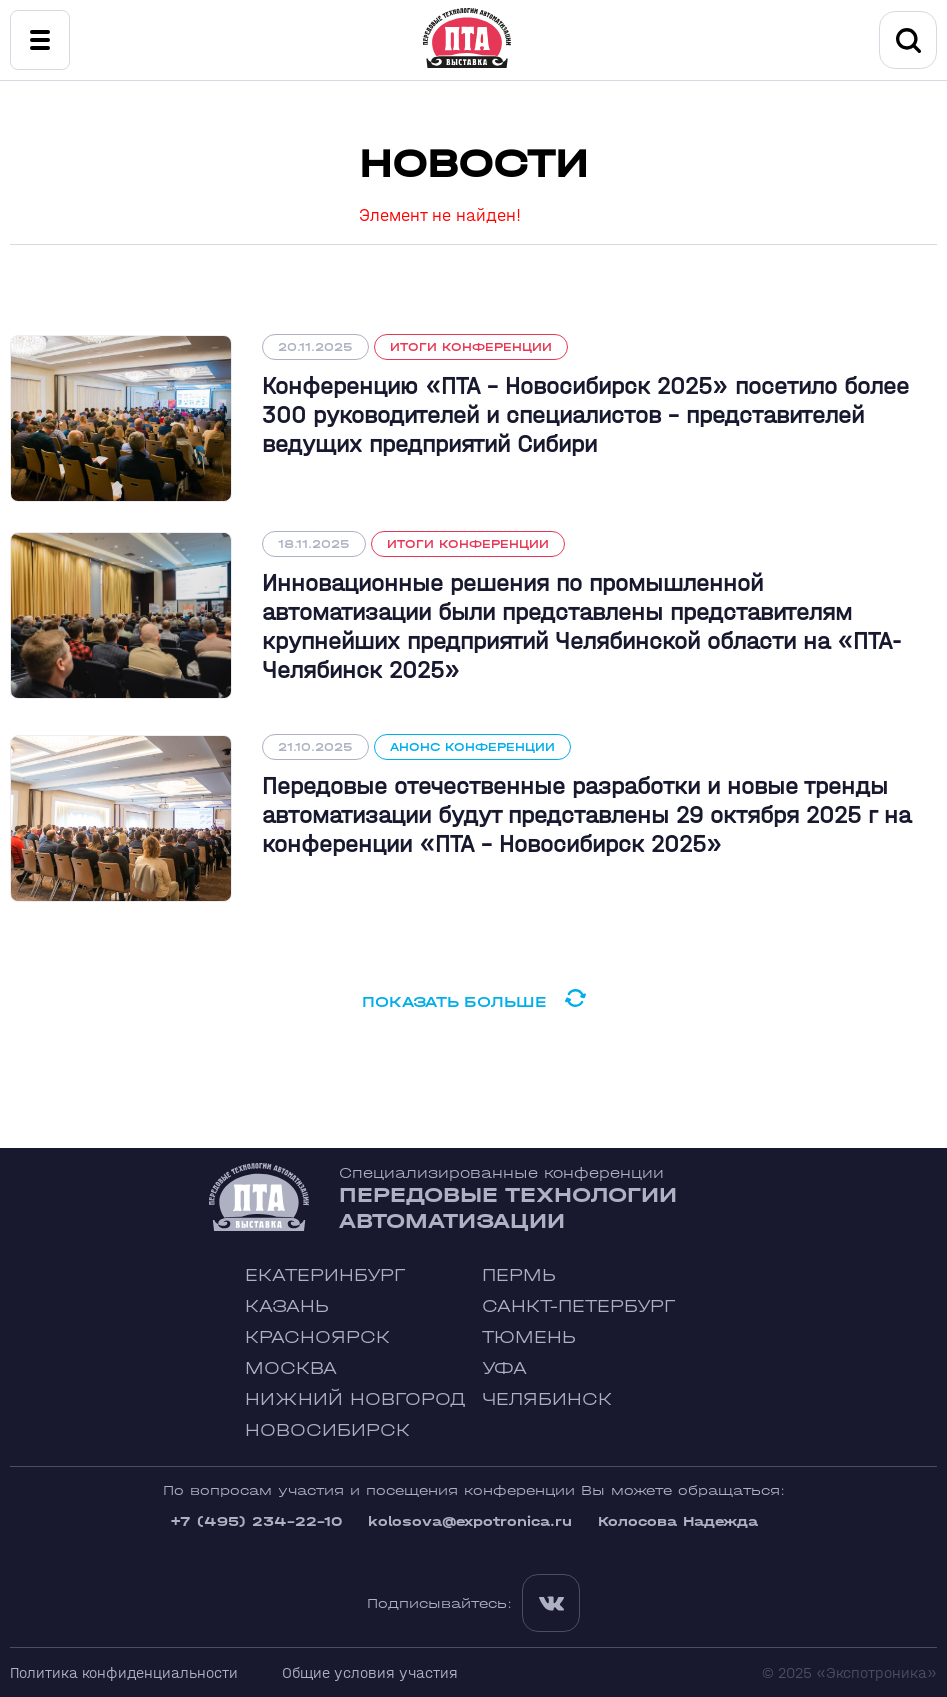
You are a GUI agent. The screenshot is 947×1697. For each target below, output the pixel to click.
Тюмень (529, 1337)
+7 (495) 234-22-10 (256, 1521)
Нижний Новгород (355, 1399)
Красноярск (317, 1337)
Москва (291, 1368)
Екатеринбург (325, 1275)
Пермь (519, 1275)
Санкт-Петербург (578, 1306)
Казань (287, 1306)
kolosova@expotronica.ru (470, 1521)
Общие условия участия (370, 1672)
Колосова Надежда (678, 1521)
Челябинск (547, 1399)
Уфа (504, 1368)
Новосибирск (327, 1430)
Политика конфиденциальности (124, 1672)
